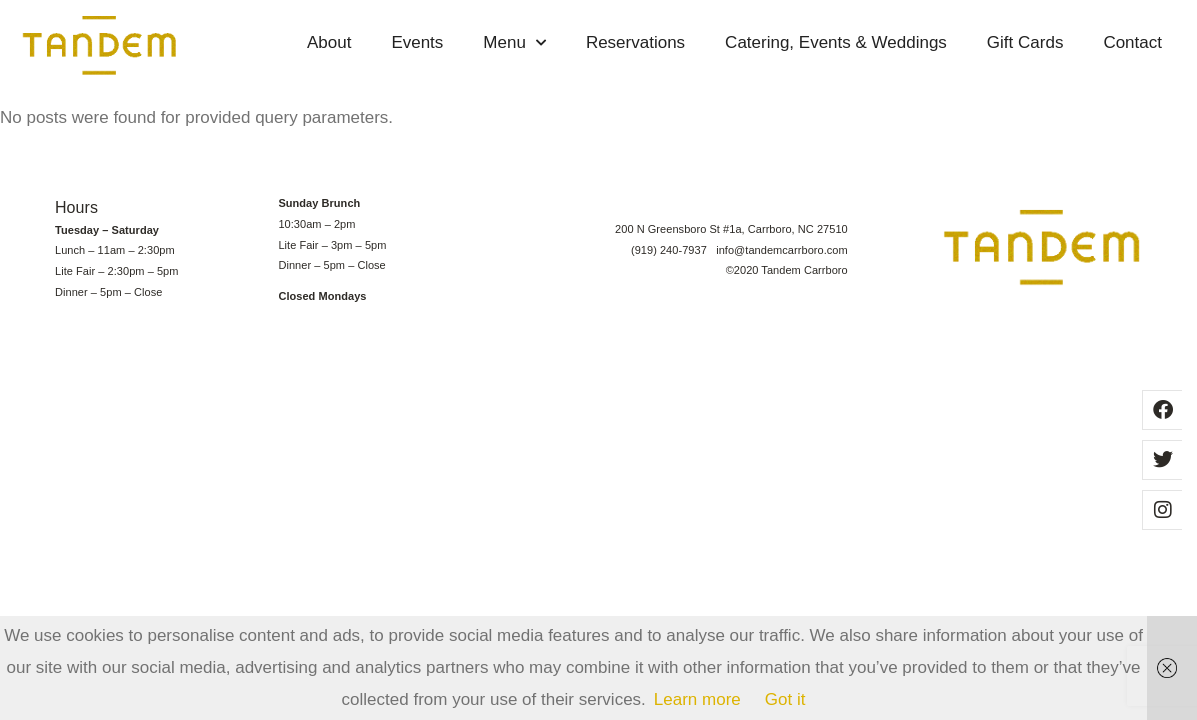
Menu (514, 43)
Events (417, 42)
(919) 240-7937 (673, 250)
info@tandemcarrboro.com (782, 250)
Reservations (635, 42)
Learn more (697, 699)
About (329, 42)
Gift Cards (1025, 42)
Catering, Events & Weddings (836, 42)
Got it (785, 699)
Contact (1132, 42)
